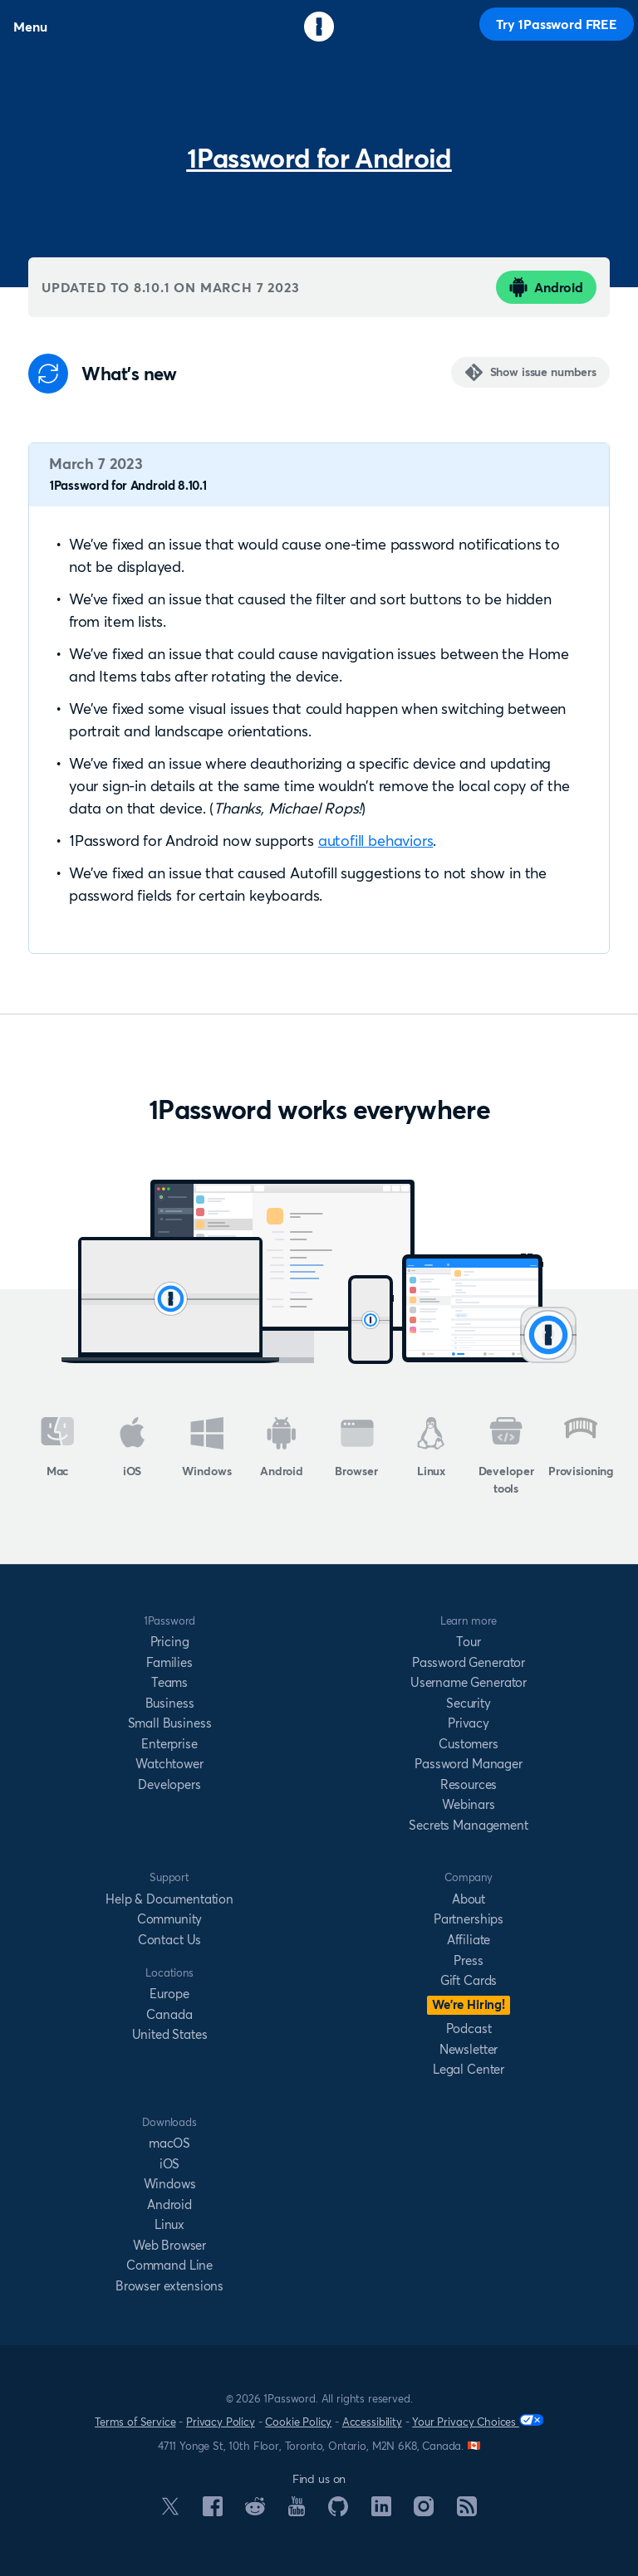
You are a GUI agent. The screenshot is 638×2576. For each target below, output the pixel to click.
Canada (169, 2014)
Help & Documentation (169, 1899)
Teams (169, 1682)
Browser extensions (169, 2286)
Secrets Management (468, 1825)
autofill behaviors (376, 840)
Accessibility (372, 2421)
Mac (58, 1448)
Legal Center (468, 2069)
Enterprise (169, 1744)
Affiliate (469, 1940)
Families (169, 1662)
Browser (356, 1448)
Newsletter (468, 2049)
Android (546, 287)
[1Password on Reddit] (255, 2510)
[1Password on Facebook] (213, 2511)
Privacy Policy (220, 2421)
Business (169, 1703)
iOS (132, 1448)
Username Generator (468, 1682)
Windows (206, 1448)
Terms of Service (135, 2421)
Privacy (468, 1723)
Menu (30, 26)
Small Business (170, 1723)
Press (468, 1960)
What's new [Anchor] (129, 374)
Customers (468, 1744)
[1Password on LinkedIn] (381, 2511)
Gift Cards (468, 1980)
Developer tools (506, 1456)
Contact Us (169, 1940)
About (468, 1899)
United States (170, 2034)
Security (468, 1703)
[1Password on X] (170, 2510)
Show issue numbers (543, 371)
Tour (468, 1642)
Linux (431, 1448)
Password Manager (468, 1764)
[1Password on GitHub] (338, 2511)
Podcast (469, 2028)
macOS (169, 2143)
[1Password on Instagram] (424, 2511)
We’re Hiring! (468, 2004)
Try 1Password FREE (556, 24)
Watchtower (169, 1764)
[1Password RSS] (467, 2511)
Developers (169, 1784)
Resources (469, 1784)
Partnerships (468, 1919)
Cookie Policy (298, 2421)
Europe (169, 1994)
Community (170, 1919)
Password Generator (468, 1662)
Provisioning (580, 1448)
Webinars (468, 1804)
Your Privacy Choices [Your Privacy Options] (477, 2421)
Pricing (169, 1642)
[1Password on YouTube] (296, 2511)
